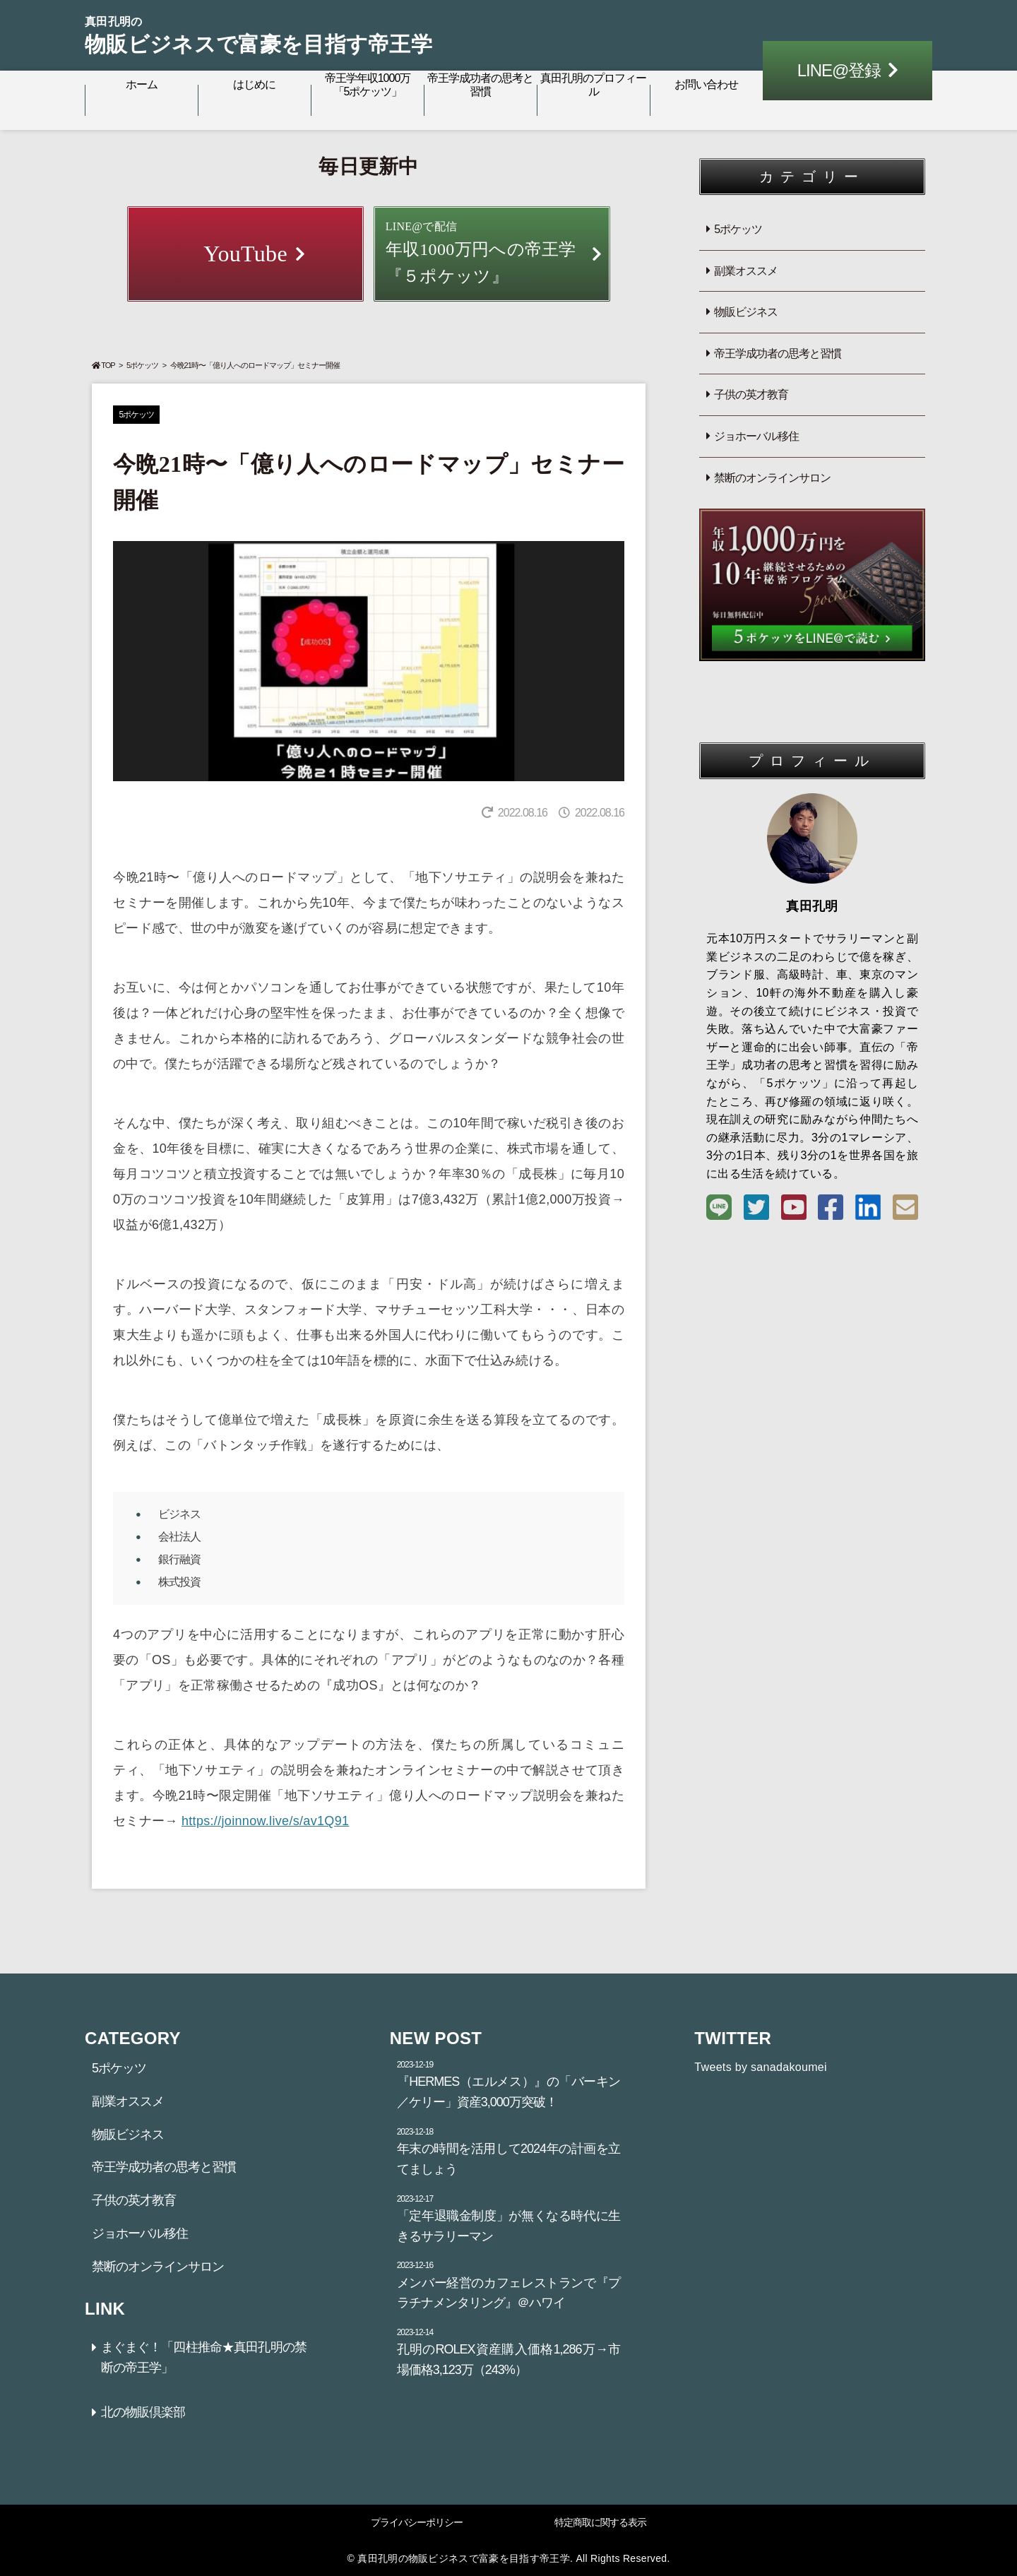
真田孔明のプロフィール (593, 84)
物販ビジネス (746, 312)
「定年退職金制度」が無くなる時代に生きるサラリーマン (509, 2217)
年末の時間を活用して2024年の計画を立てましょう (509, 2150)
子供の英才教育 (751, 394)
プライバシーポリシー (417, 2522)
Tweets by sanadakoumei (760, 2067)
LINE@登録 (839, 70)
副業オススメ (746, 271)
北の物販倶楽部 (143, 2412)
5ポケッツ (142, 365)
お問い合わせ (706, 84)
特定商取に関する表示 (600, 2522)
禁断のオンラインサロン (772, 478)
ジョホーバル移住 (756, 436)
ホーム (141, 84)
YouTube (245, 253)
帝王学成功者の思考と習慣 (480, 84)
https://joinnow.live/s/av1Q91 (265, 1821)
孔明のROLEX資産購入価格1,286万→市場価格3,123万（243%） (509, 2351)
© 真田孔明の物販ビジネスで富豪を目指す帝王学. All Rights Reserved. (508, 2558)
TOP (103, 365)
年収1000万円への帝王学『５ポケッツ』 (492, 251)
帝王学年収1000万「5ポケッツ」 (368, 84)
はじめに (254, 84)
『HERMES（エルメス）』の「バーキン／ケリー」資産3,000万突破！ (509, 2083)
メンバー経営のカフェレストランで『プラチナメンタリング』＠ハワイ (509, 2284)
